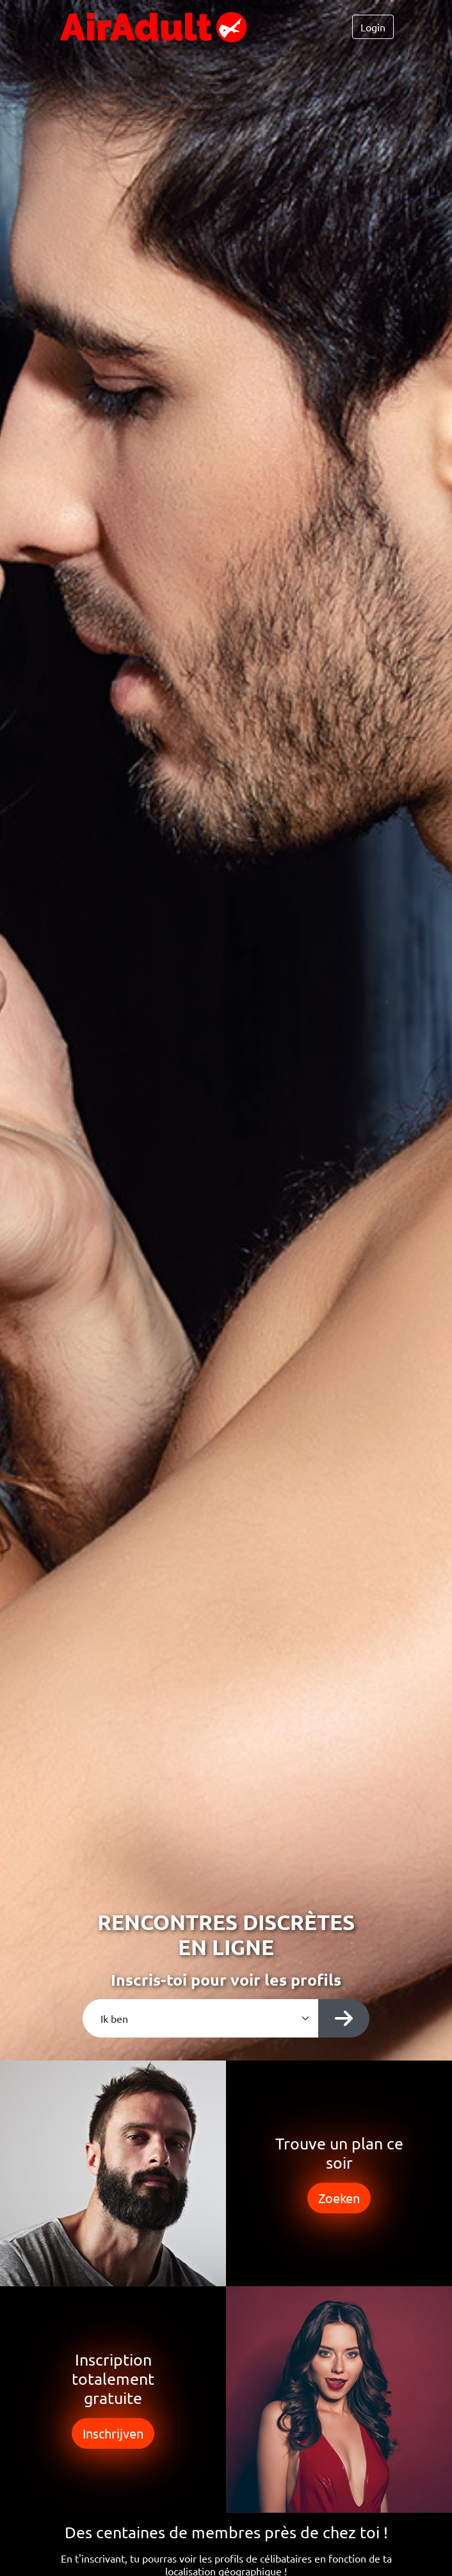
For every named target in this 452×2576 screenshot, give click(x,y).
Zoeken (339, 2198)
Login (372, 26)
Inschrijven (113, 2433)
